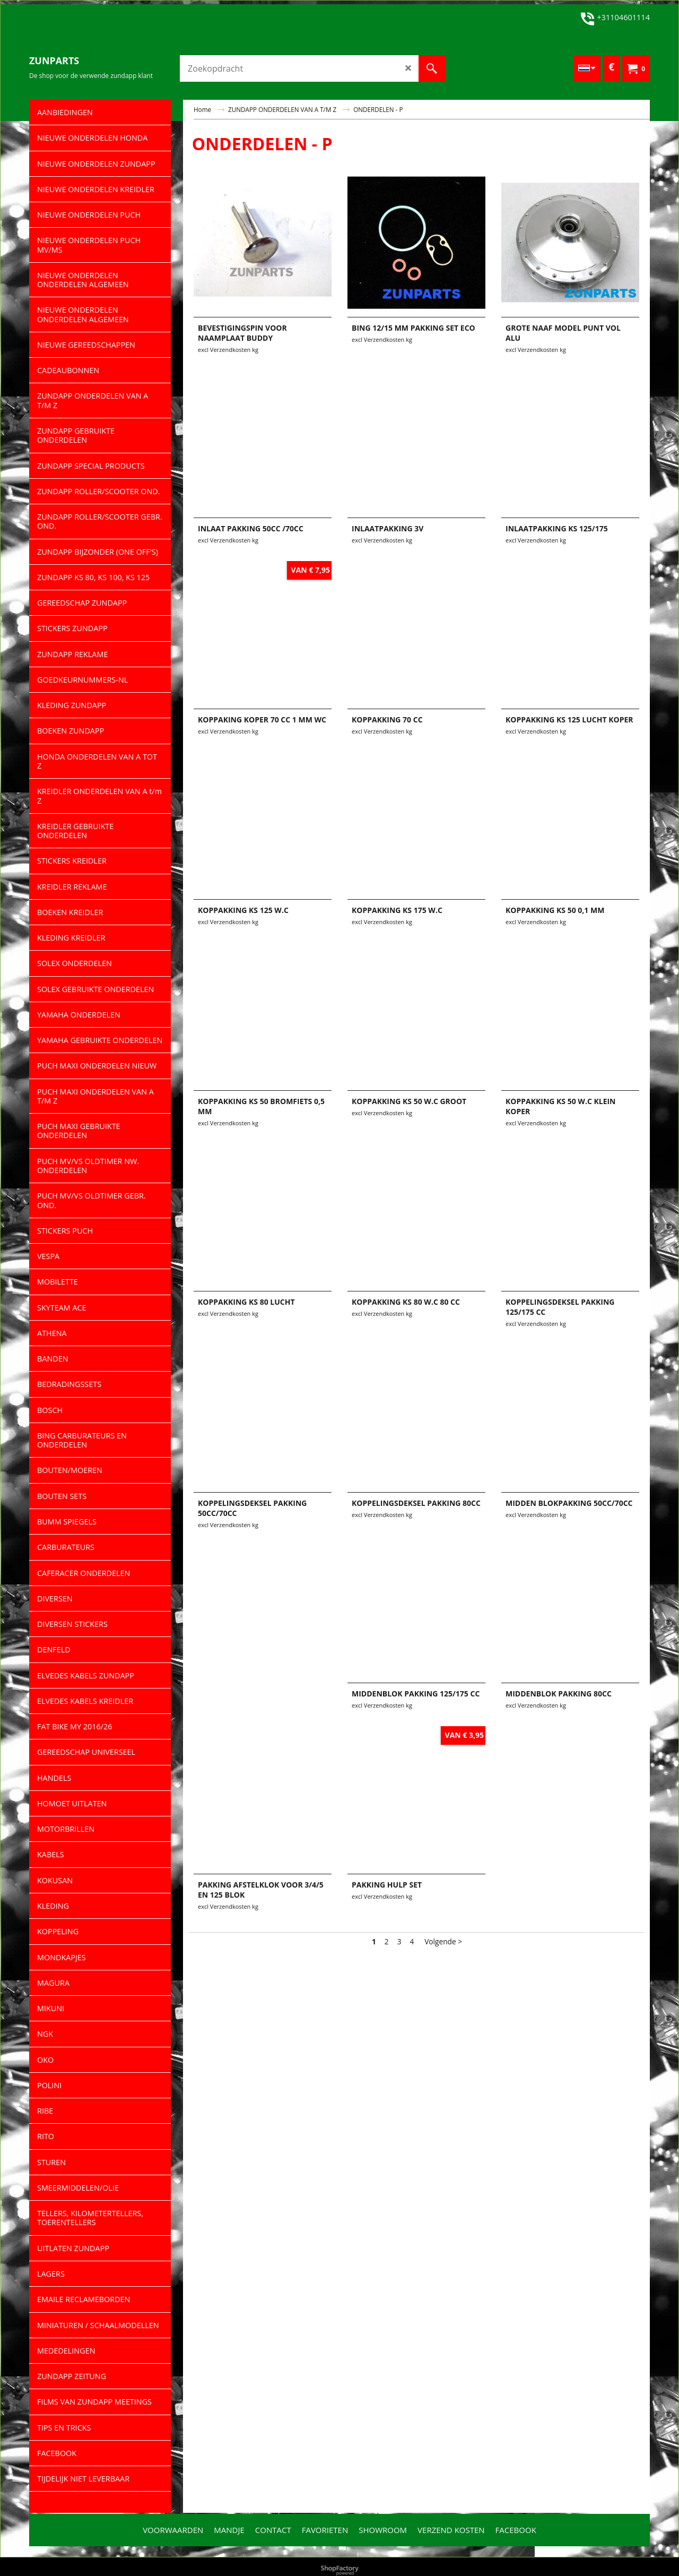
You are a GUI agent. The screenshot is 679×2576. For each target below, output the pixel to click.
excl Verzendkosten (224, 350)
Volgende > (443, 1941)
